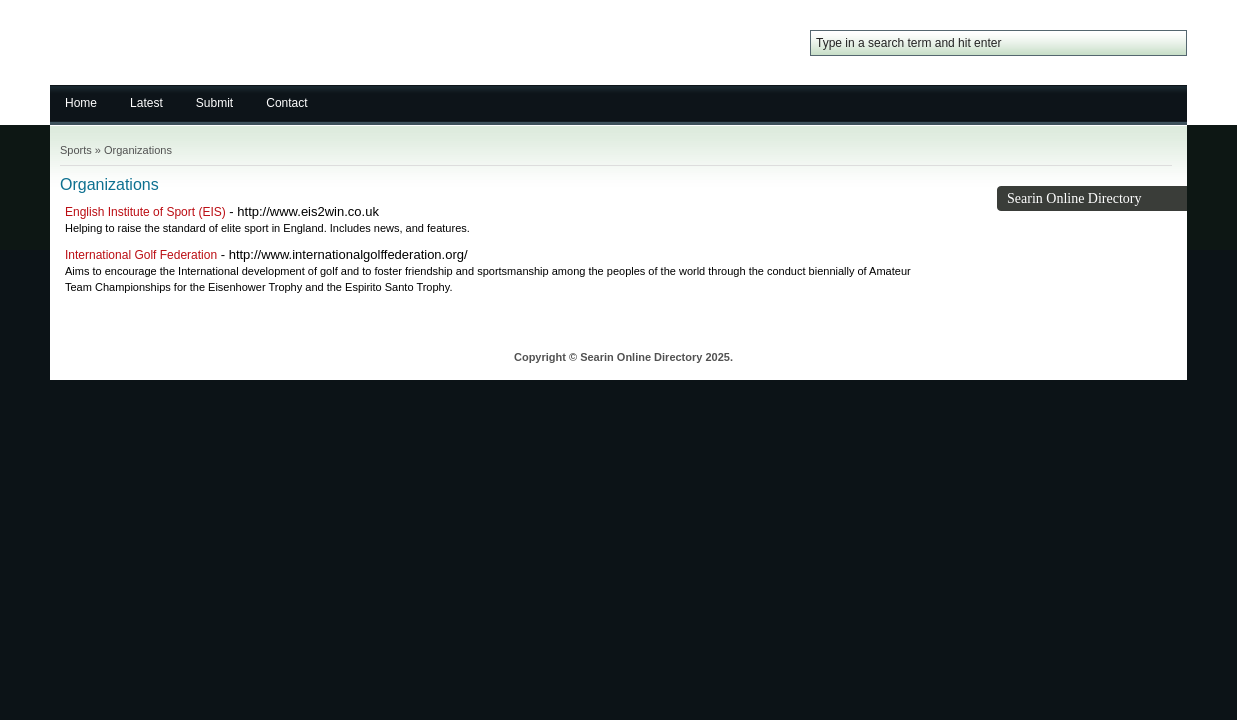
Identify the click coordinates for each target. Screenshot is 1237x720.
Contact (286, 103)
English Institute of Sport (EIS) (145, 212)
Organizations (138, 150)
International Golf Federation (141, 255)
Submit (214, 103)
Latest (146, 103)
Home (81, 103)
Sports (76, 150)
